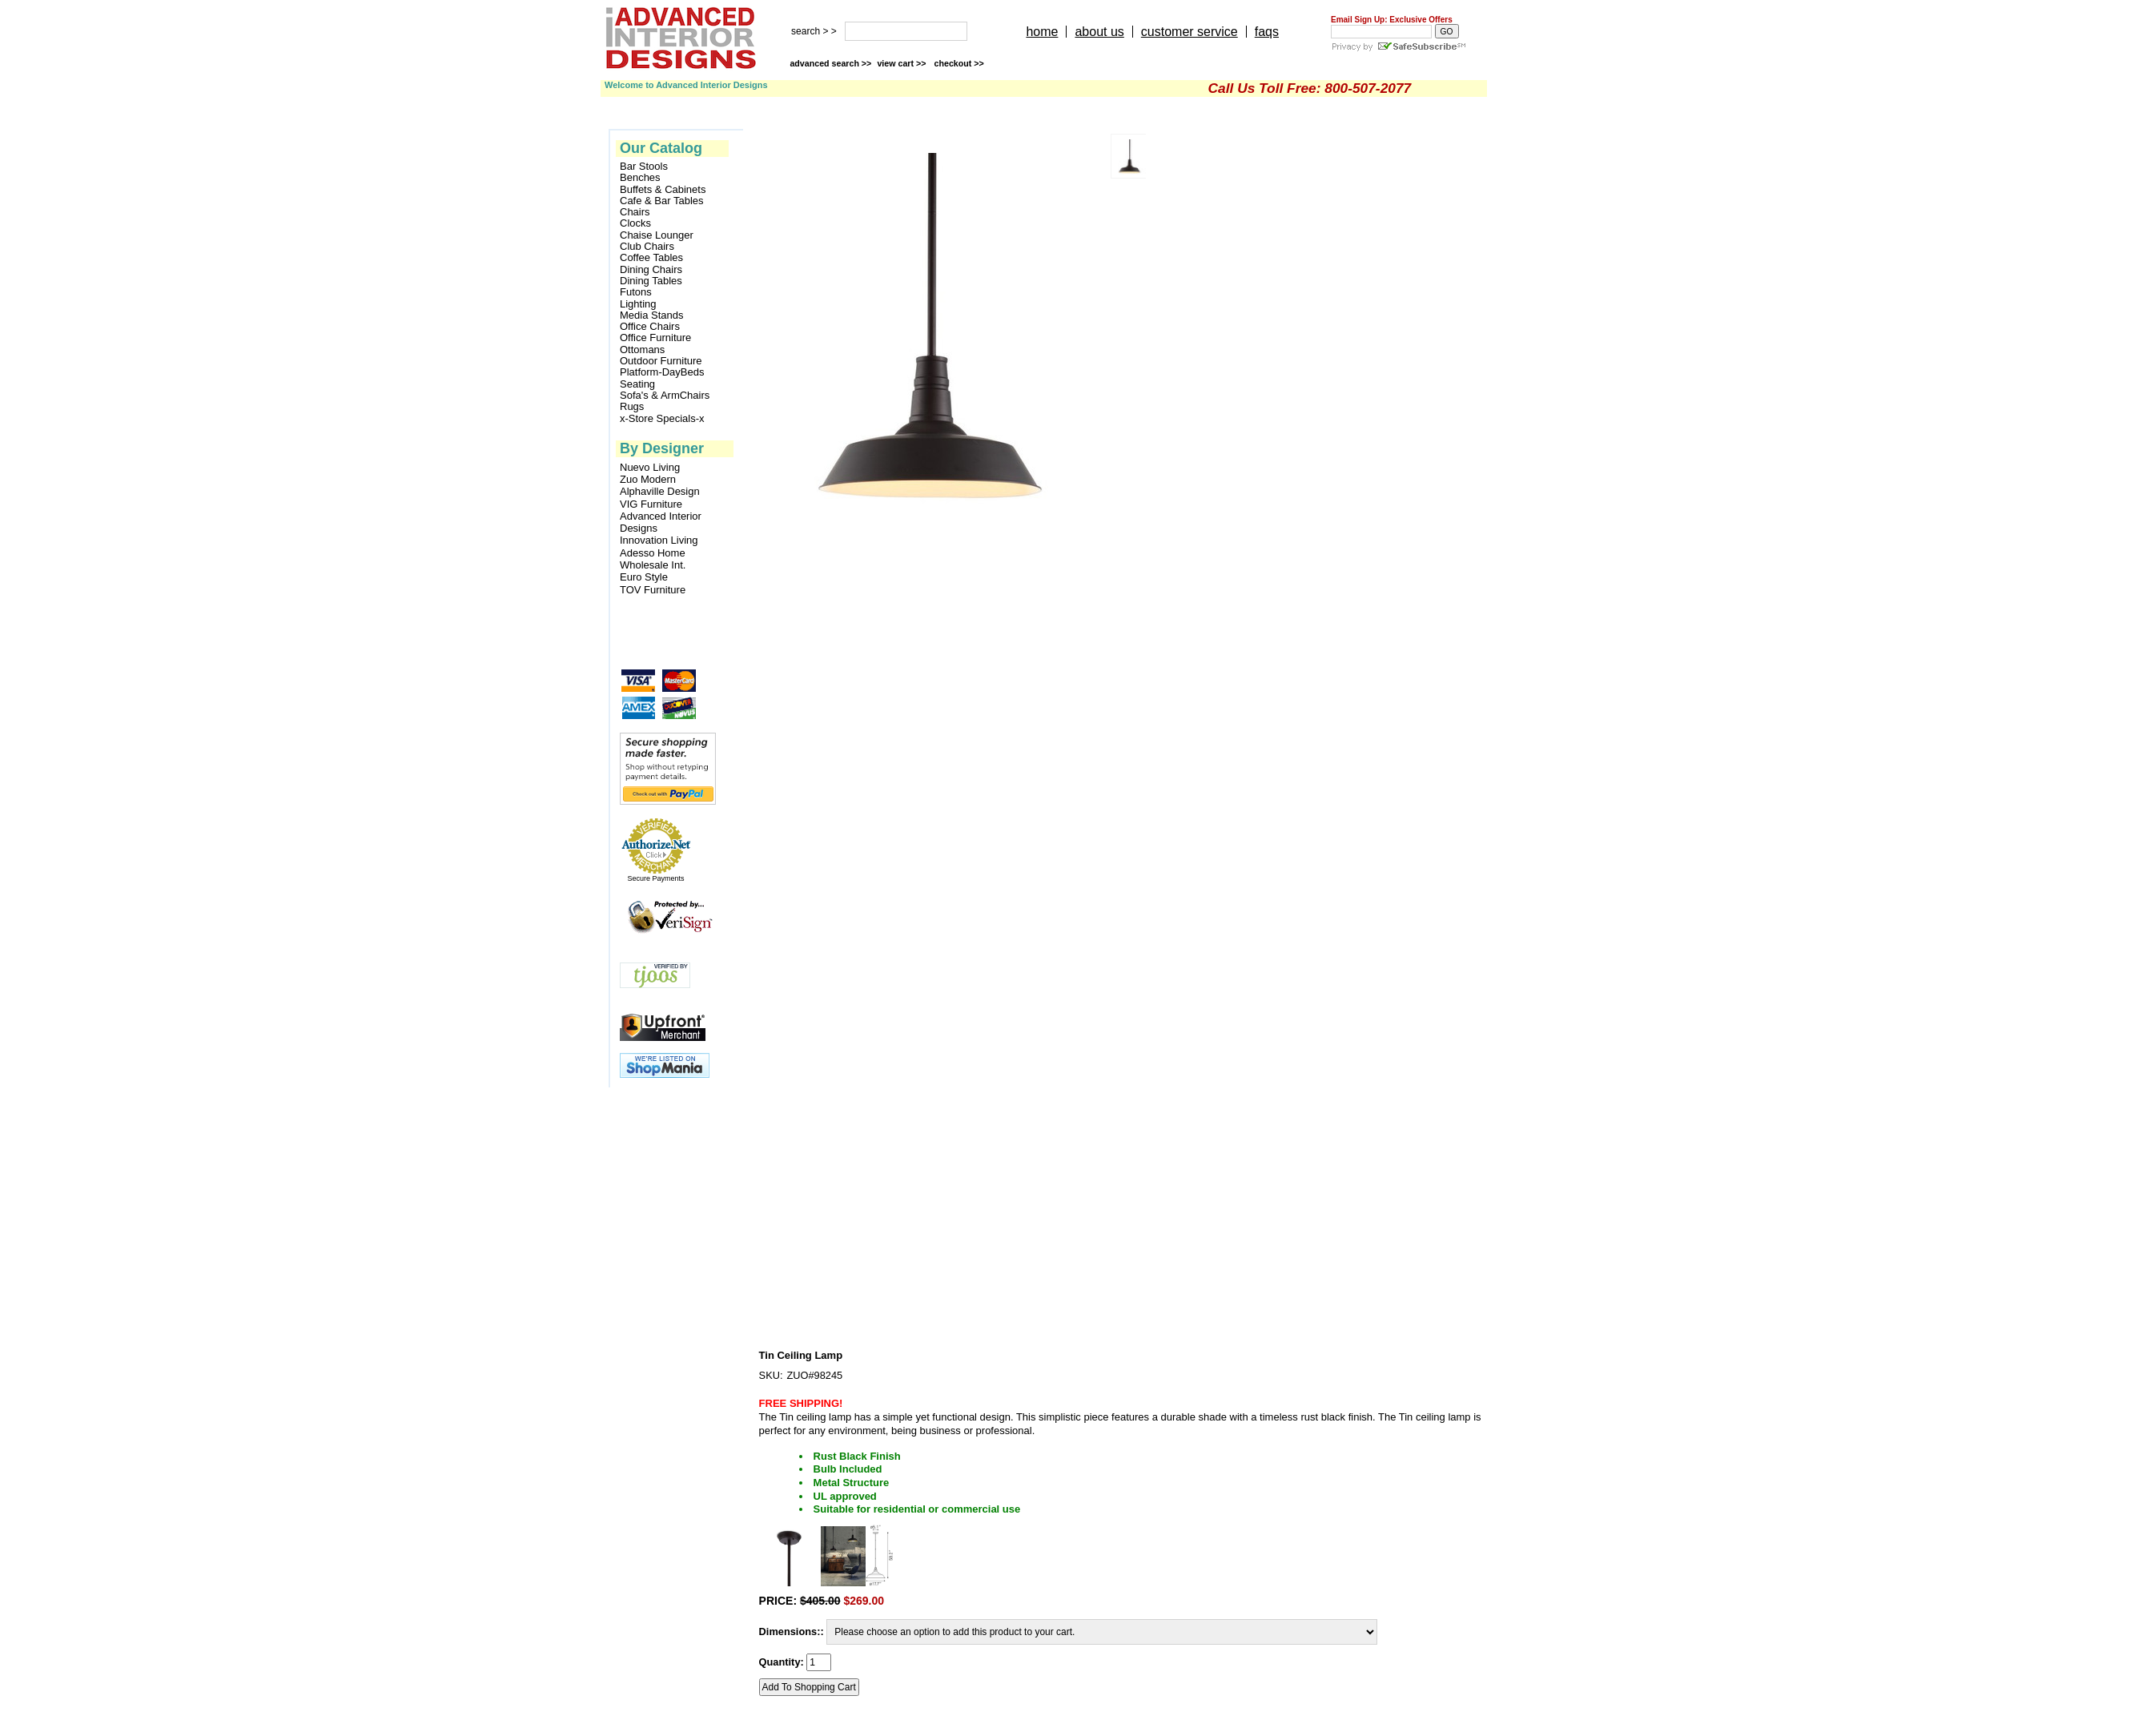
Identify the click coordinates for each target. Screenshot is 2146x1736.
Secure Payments (655, 878)
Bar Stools (644, 166)
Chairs (635, 212)
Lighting (638, 304)
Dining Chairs (651, 269)
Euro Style (644, 577)
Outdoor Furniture (661, 361)
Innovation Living (659, 540)
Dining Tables (651, 281)
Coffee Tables (651, 257)
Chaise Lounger (656, 235)
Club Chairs (647, 246)
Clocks (635, 223)
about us (1099, 32)
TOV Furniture (652, 590)
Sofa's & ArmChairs (664, 395)
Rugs (632, 406)
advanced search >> (830, 63)
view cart (902, 63)
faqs (1267, 32)
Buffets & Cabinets (662, 189)
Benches (640, 177)
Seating (637, 384)
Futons (636, 292)
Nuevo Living (650, 467)
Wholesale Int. (652, 565)
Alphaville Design (660, 491)
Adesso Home (652, 553)
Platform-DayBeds (662, 372)
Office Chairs (650, 326)
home (1042, 32)
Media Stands (652, 315)
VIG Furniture (651, 504)
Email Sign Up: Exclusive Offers (1392, 19)
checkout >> (959, 63)
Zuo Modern (648, 479)
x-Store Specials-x (662, 418)
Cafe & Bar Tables (662, 201)
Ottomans (642, 350)
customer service (1189, 32)
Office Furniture (655, 338)
